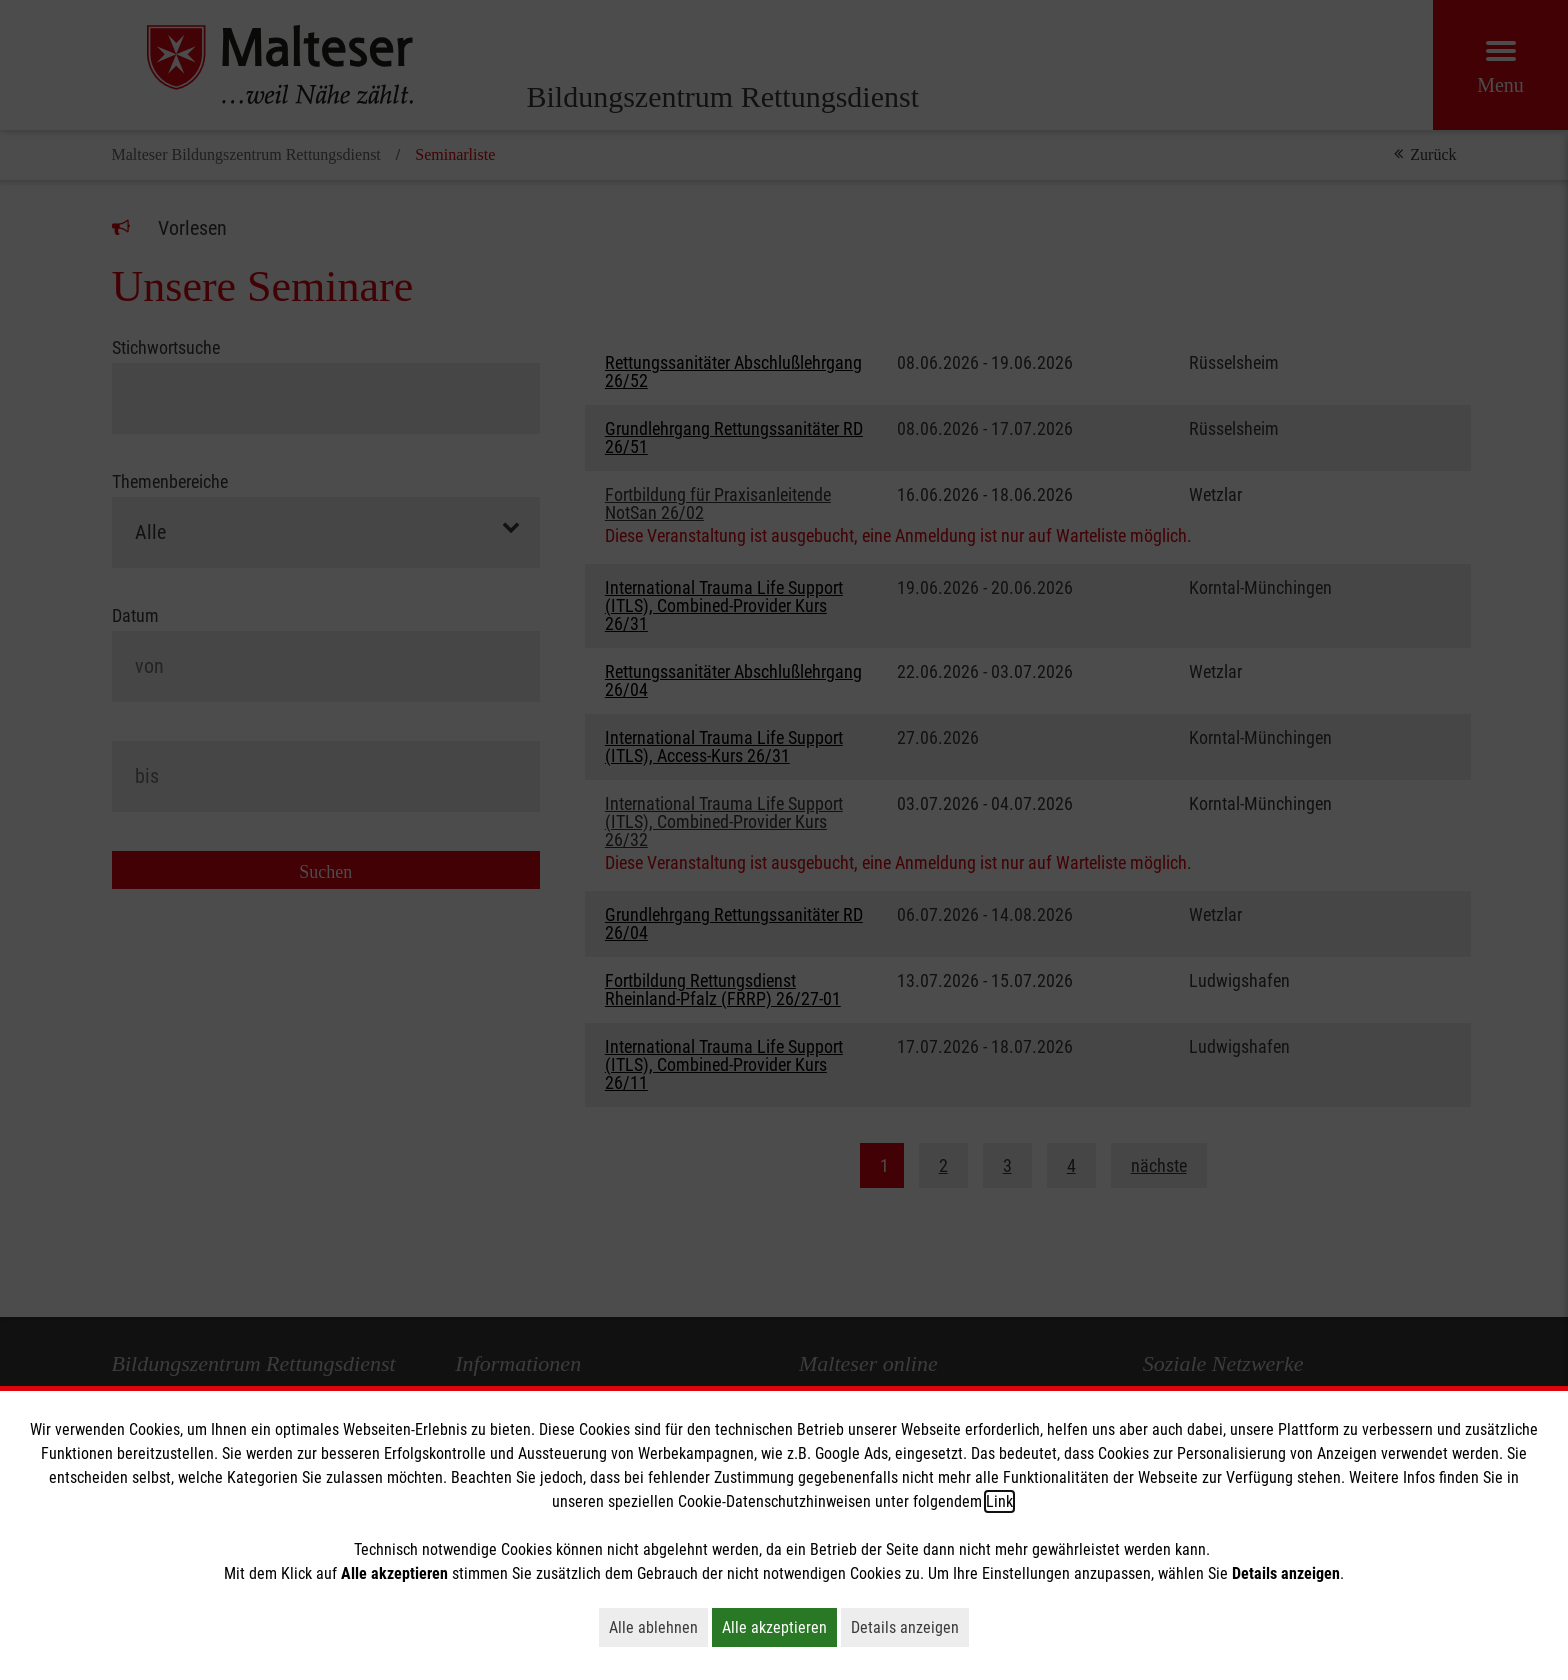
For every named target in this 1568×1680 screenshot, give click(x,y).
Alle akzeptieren (779, 1627)
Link (999, 1501)
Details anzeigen (910, 1627)
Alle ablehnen (658, 1627)
